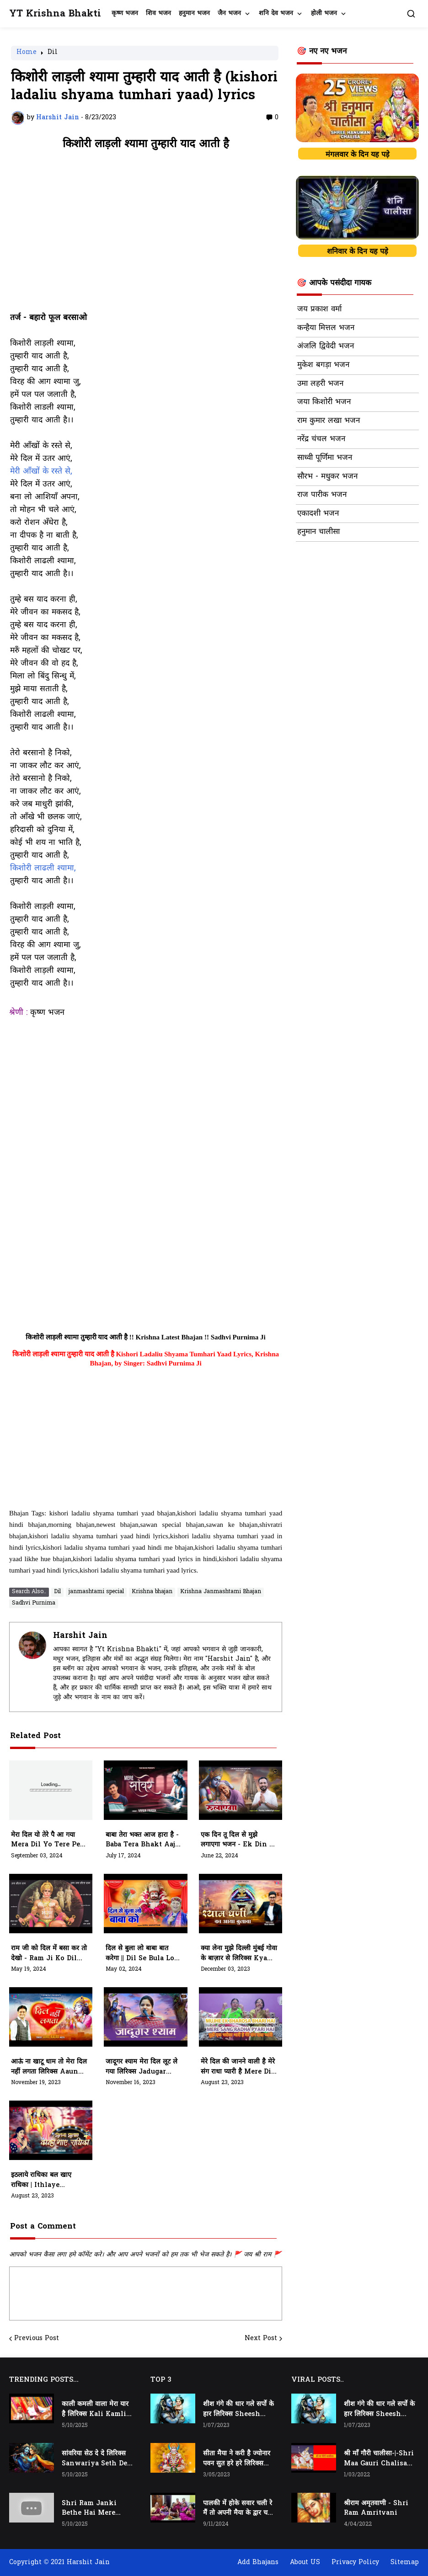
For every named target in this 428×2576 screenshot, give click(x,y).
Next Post (261, 2338)
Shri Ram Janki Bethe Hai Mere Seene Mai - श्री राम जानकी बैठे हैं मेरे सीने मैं (92, 2509)
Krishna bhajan (152, 1592)
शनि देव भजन (276, 13)
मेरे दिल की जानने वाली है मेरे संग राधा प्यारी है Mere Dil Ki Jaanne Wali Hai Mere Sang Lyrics (238, 2067)
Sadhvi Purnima (33, 1603)
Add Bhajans (257, 2562)
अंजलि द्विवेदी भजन (325, 346)
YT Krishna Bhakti (55, 14)
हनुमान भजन (194, 13)
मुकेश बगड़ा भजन (323, 365)
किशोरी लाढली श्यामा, (42, 869)
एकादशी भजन (318, 513)
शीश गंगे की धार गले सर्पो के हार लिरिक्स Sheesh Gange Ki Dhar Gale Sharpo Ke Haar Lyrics (238, 2410)
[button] (411, 13)
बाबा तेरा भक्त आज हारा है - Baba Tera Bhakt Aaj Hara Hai (142, 1840)
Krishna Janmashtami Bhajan (220, 1592)
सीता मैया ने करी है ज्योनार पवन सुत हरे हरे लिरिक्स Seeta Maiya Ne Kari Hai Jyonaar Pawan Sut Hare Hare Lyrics (238, 2459)
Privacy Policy (355, 2562)
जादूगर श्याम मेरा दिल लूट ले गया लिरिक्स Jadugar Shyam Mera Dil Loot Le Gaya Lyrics (142, 2067)
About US (305, 2562)
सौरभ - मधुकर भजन (327, 476)
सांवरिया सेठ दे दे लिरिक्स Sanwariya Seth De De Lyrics (94, 2459)
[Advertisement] (145, 236)
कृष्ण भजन (125, 13)
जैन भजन (229, 13)
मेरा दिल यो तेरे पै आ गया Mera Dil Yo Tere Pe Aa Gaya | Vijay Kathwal (45, 1840)
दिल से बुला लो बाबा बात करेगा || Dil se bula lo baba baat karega (140, 1954)
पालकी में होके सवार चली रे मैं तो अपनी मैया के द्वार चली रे (238, 2509)
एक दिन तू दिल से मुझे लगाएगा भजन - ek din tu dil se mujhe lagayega (239, 1840)
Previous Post (36, 2338)
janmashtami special (96, 1592)
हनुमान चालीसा (318, 532)
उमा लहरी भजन (320, 384)
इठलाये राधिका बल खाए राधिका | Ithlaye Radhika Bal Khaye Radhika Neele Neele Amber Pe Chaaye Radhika (47, 2181)
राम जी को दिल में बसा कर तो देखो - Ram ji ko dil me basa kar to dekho (49, 1954)
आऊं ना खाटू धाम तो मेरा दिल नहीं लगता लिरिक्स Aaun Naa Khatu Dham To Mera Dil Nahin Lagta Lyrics (49, 2067)
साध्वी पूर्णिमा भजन (324, 458)
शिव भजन (158, 13)
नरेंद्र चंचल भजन (321, 439)
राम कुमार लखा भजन (328, 421)
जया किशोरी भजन (324, 402)
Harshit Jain (80, 1636)
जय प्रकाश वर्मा (319, 309)
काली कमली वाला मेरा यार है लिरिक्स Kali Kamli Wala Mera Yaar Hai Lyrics (96, 2410)
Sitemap (405, 2562)
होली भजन (324, 13)
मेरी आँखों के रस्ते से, (41, 472)
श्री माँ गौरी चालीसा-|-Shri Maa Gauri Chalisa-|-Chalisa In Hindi (379, 2459)
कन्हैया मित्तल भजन (325, 328)
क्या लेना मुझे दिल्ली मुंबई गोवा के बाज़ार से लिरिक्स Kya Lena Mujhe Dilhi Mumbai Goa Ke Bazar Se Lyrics (239, 1954)
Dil (53, 53)
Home (26, 53)
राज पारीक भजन (322, 495)
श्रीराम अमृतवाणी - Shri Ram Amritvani (376, 2508)
